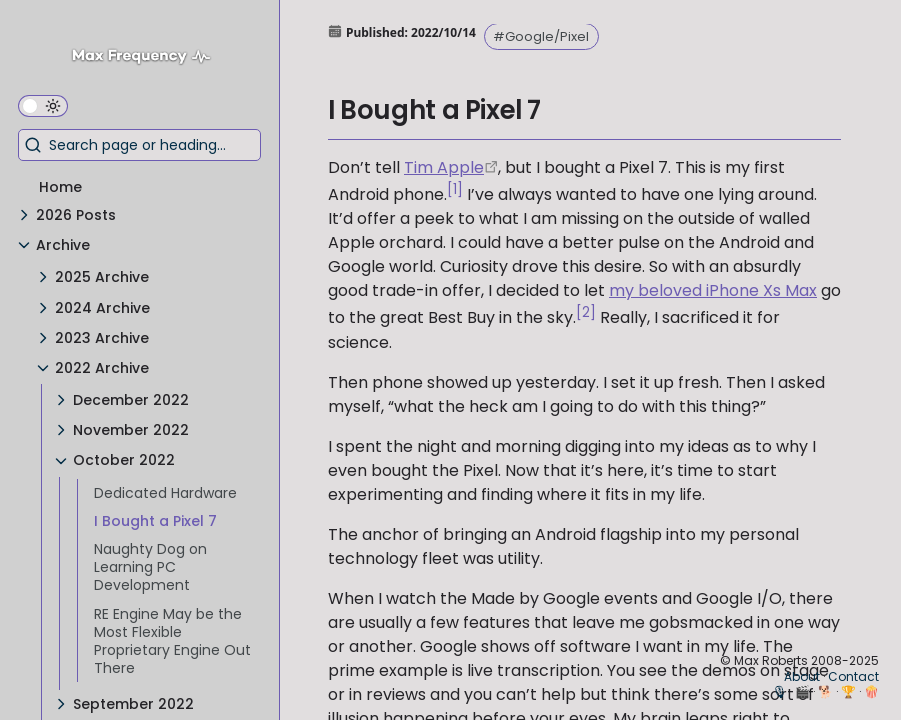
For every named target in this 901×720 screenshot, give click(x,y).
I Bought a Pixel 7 (155, 521)
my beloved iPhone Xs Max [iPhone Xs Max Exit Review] (713, 290)
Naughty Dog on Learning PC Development (150, 567)
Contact (853, 676)
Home (60, 187)
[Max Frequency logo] (148, 58)
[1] (455, 189)
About (802, 676)
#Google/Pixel (541, 36)
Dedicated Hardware (165, 493)
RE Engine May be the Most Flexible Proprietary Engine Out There (172, 641)
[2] (586, 312)
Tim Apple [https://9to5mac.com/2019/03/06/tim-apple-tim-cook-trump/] (444, 167)
